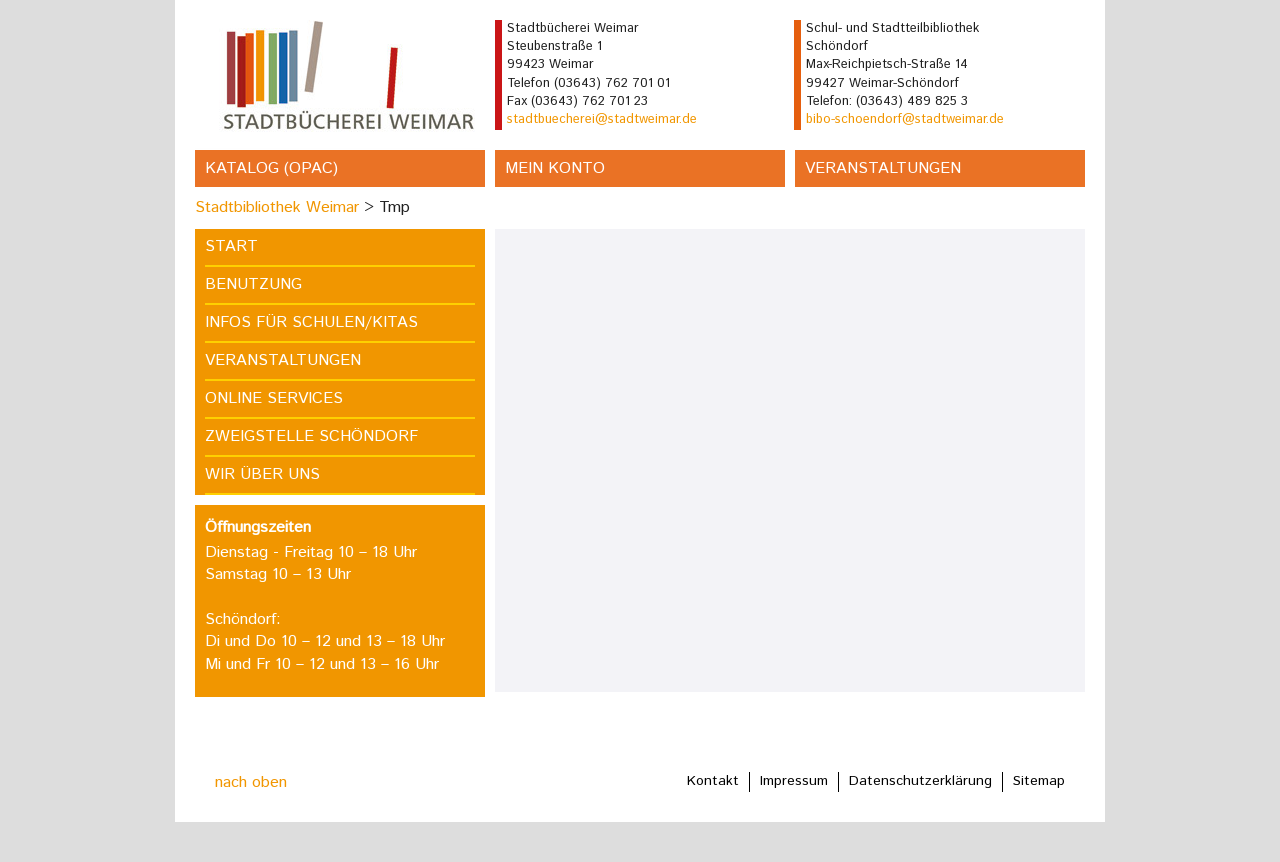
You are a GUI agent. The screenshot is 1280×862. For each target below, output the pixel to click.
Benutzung (253, 284)
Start (231, 246)
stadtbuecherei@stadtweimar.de (602, 119)
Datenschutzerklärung (920, 781)
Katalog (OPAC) (271, 168)
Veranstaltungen (883, 168)
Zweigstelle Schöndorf (311, 436)
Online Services (274, 398)
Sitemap (1039, 781)
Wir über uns (262, 474)
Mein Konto (555, 168)
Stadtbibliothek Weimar (277, 207)
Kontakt (713, 781)
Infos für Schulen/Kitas (311, 322)
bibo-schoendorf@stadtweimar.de (905, 119)
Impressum (794, 781)
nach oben (251, 782)
